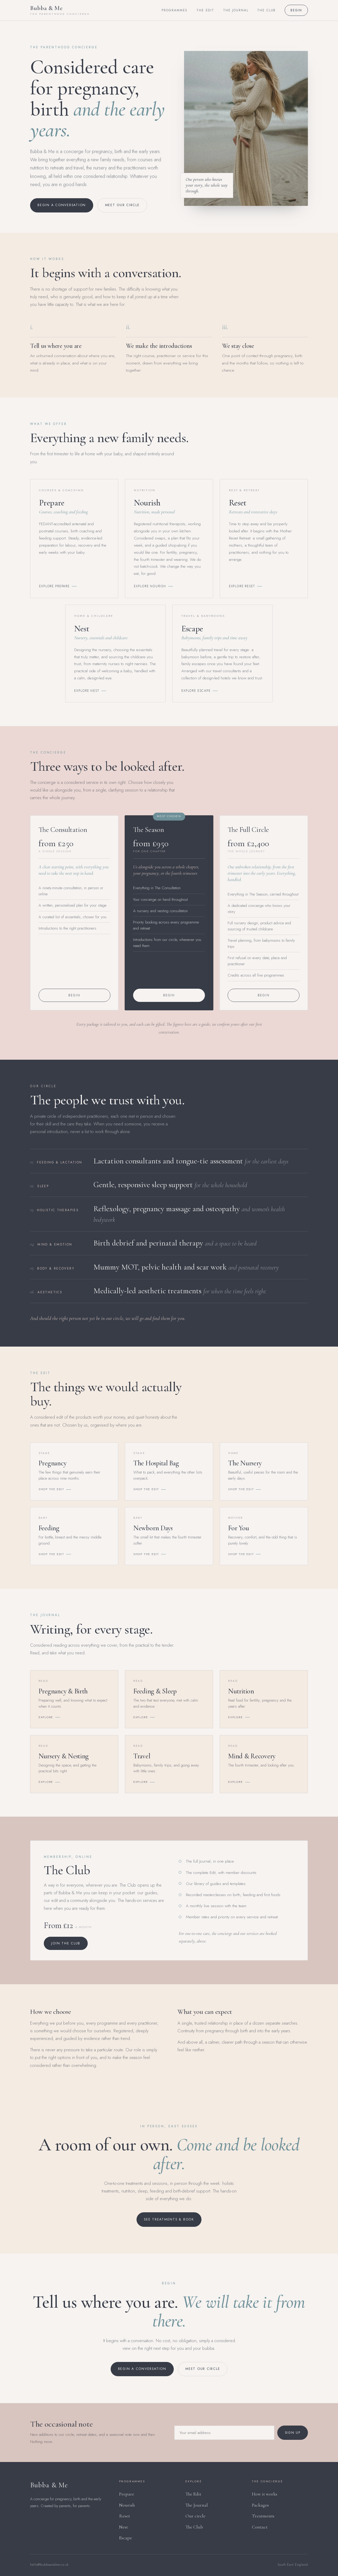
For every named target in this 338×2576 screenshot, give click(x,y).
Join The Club (65, 1949)
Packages (260, 2505)
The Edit (205, 10)
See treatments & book (169, 2219)
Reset (124, 2516)
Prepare (126, 2494)
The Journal (235, 10)
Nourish (127, 2505)
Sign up (293, 2436)
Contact (259, 2527)
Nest (123, 2527)
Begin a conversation (61, 205)
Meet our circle (122, 205)
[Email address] (224, 2436)
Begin (296, 10)
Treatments (263, 2516)
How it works (264, 2494)
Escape (125, 2538)
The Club (266, 10)
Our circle (195, 2516)
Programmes (174, 10)
